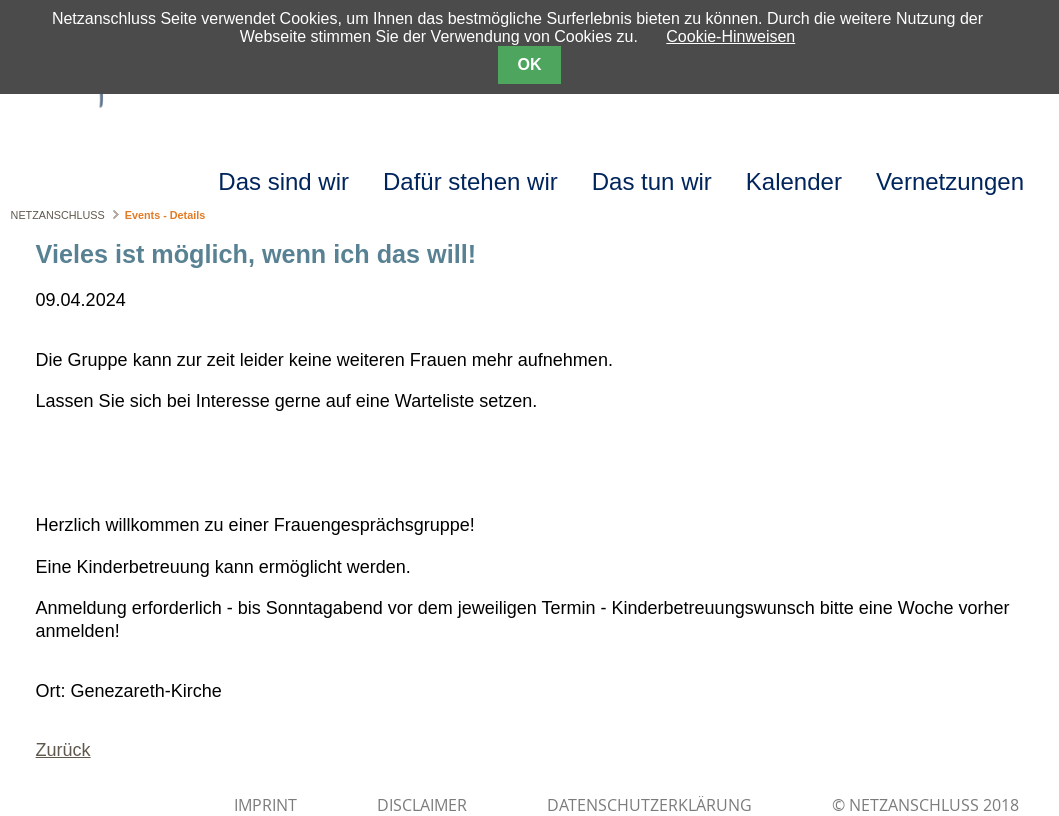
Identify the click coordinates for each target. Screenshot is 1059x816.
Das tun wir (652, 181)
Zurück (63, 750)
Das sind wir (283, 181)
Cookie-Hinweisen (730, 36)
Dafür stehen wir (470, 181)
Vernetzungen (950, 181)
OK (530, 64)
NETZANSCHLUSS (58, 215)
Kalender (794, 181)
